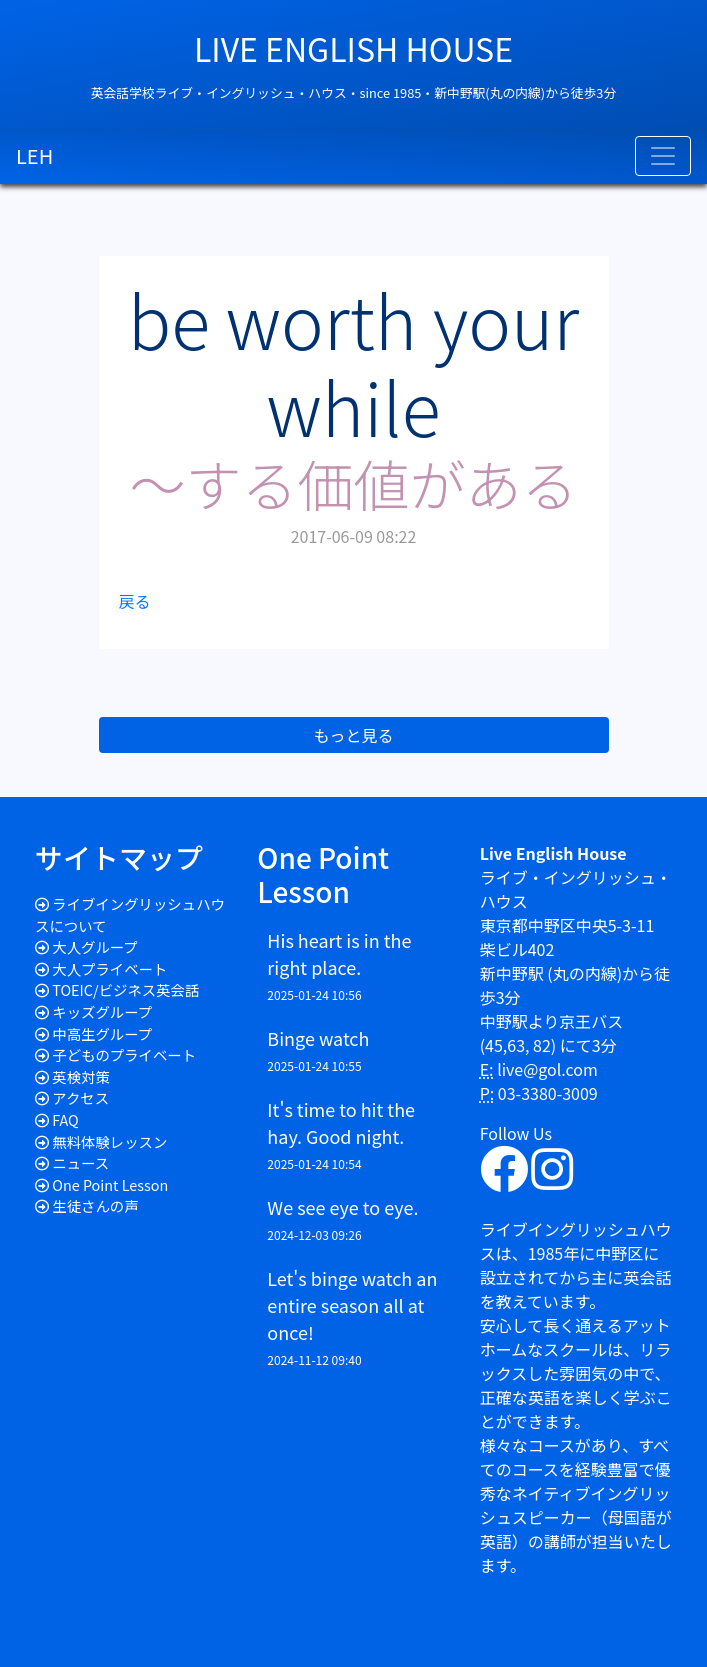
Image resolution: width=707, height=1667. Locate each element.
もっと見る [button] (353, 735)
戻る (135, 601)
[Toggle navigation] (663, 156)
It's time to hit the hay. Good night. (341, 1122)
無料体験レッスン (109, 1141)
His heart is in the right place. (339, 953)
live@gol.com (547, 1069)
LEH (34, 155)
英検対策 (81, 1076)
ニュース (80, 1162)
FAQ (65, 1119)
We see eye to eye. (342, 1207)
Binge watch (318, 1038)
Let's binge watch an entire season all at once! (352, 1305)
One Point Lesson (110, 1184)
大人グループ (94, 946)
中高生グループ (102, 1033)
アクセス (80, 1097)
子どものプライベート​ (124, 1054)
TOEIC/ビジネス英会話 (125, 989)
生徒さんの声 (95, 1205)
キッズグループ (102, 1011)
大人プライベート (109, 968)
